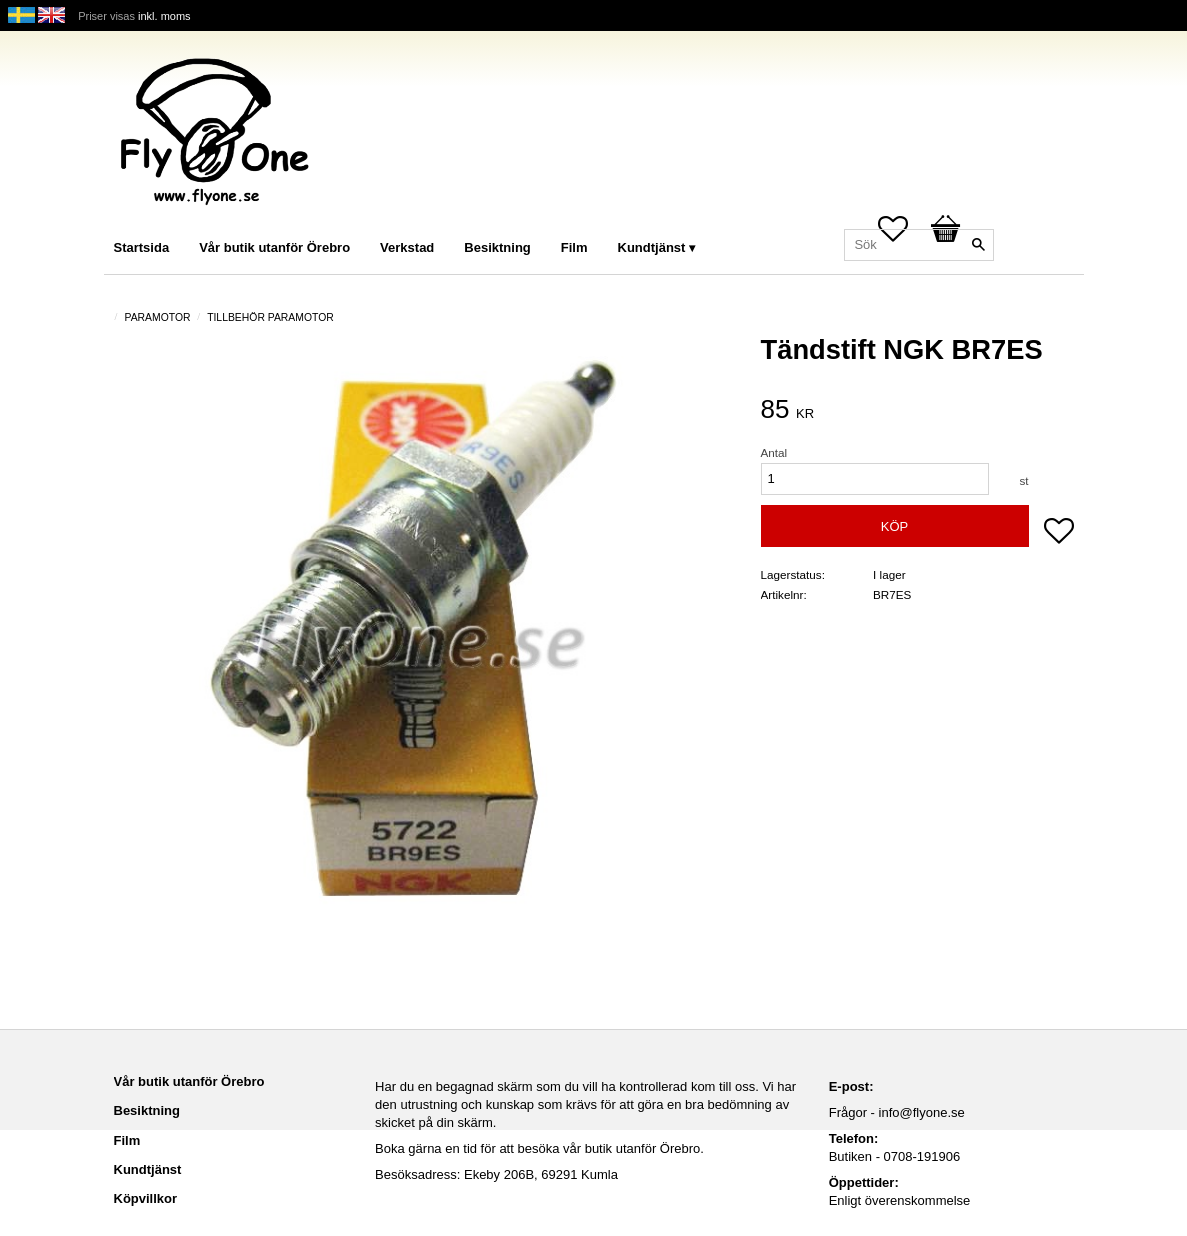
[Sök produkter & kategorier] (919, 245)
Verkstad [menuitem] (407, 247)
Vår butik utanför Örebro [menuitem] (274, 247)
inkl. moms (164, 16)
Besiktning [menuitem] (497, 247)
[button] (1059, 533)
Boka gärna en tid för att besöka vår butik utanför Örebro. (539, 1148)
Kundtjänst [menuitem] (652, 247)
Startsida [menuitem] (142, 247)
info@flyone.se (922, 1112)
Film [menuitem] (574, 247)
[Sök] (979, 245)
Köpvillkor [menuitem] (146, 1198)
